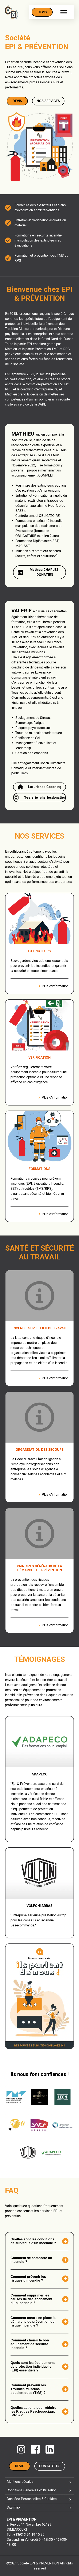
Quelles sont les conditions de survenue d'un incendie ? (33, 2241)
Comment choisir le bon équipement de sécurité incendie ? (30, 2344)
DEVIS (42, 12)
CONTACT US (49, 2466)
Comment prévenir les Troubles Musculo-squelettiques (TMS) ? (28, 2389)
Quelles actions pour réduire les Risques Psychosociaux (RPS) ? (33, 2411)
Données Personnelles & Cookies (32, 2499)
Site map (13, 2507)
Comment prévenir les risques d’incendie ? (28, 2278)
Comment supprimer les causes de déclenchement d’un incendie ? (31, 2299)
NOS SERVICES (48, 101)
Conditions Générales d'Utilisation (31, 2490)
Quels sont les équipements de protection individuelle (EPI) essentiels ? (33, 2366)
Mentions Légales (20, 2482)
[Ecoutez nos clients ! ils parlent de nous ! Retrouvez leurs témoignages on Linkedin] (39, 1996)
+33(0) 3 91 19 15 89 (28, 2535)
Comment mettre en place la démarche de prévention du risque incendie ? (33, 2321)
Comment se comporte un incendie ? (31, 2260)
